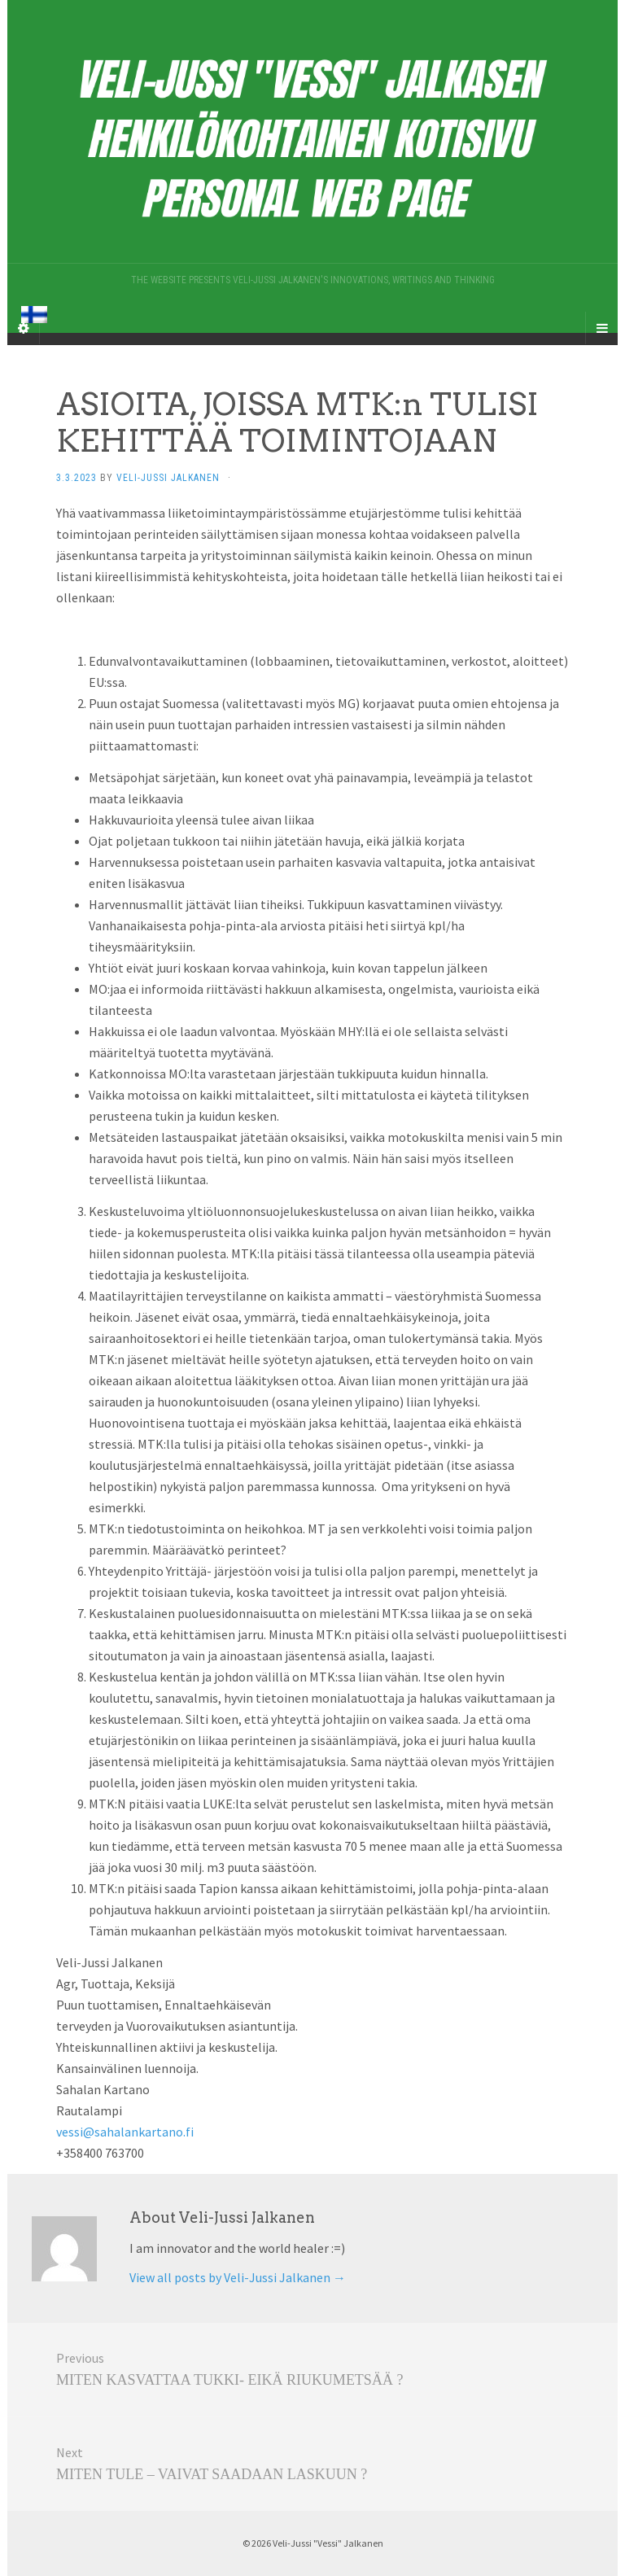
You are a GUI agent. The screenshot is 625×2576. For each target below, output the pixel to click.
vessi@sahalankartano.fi (125, 2131)
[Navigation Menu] (601, 328)
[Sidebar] (23, 328)
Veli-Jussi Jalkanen (168, 477)
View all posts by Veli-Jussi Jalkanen (237, 2277)
